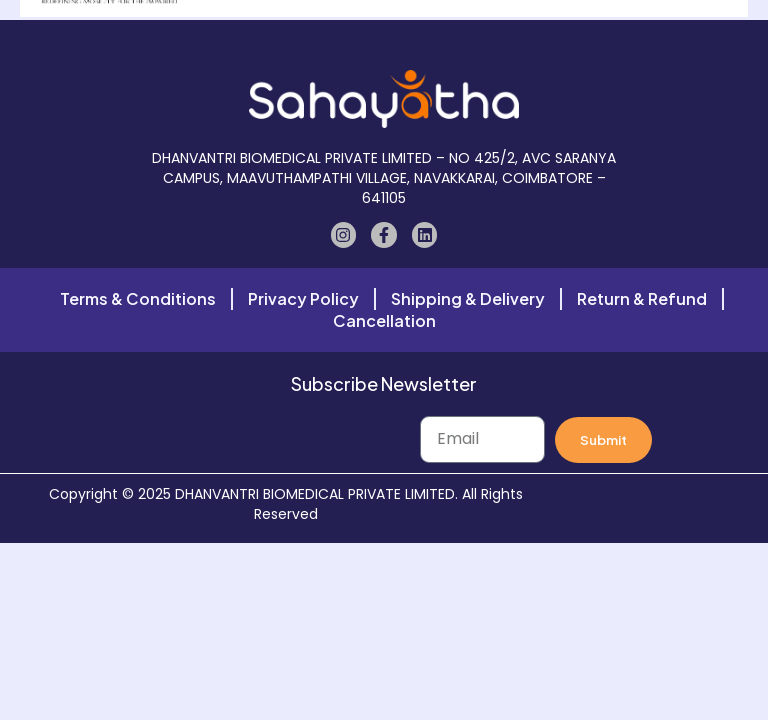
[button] (385, 39)
